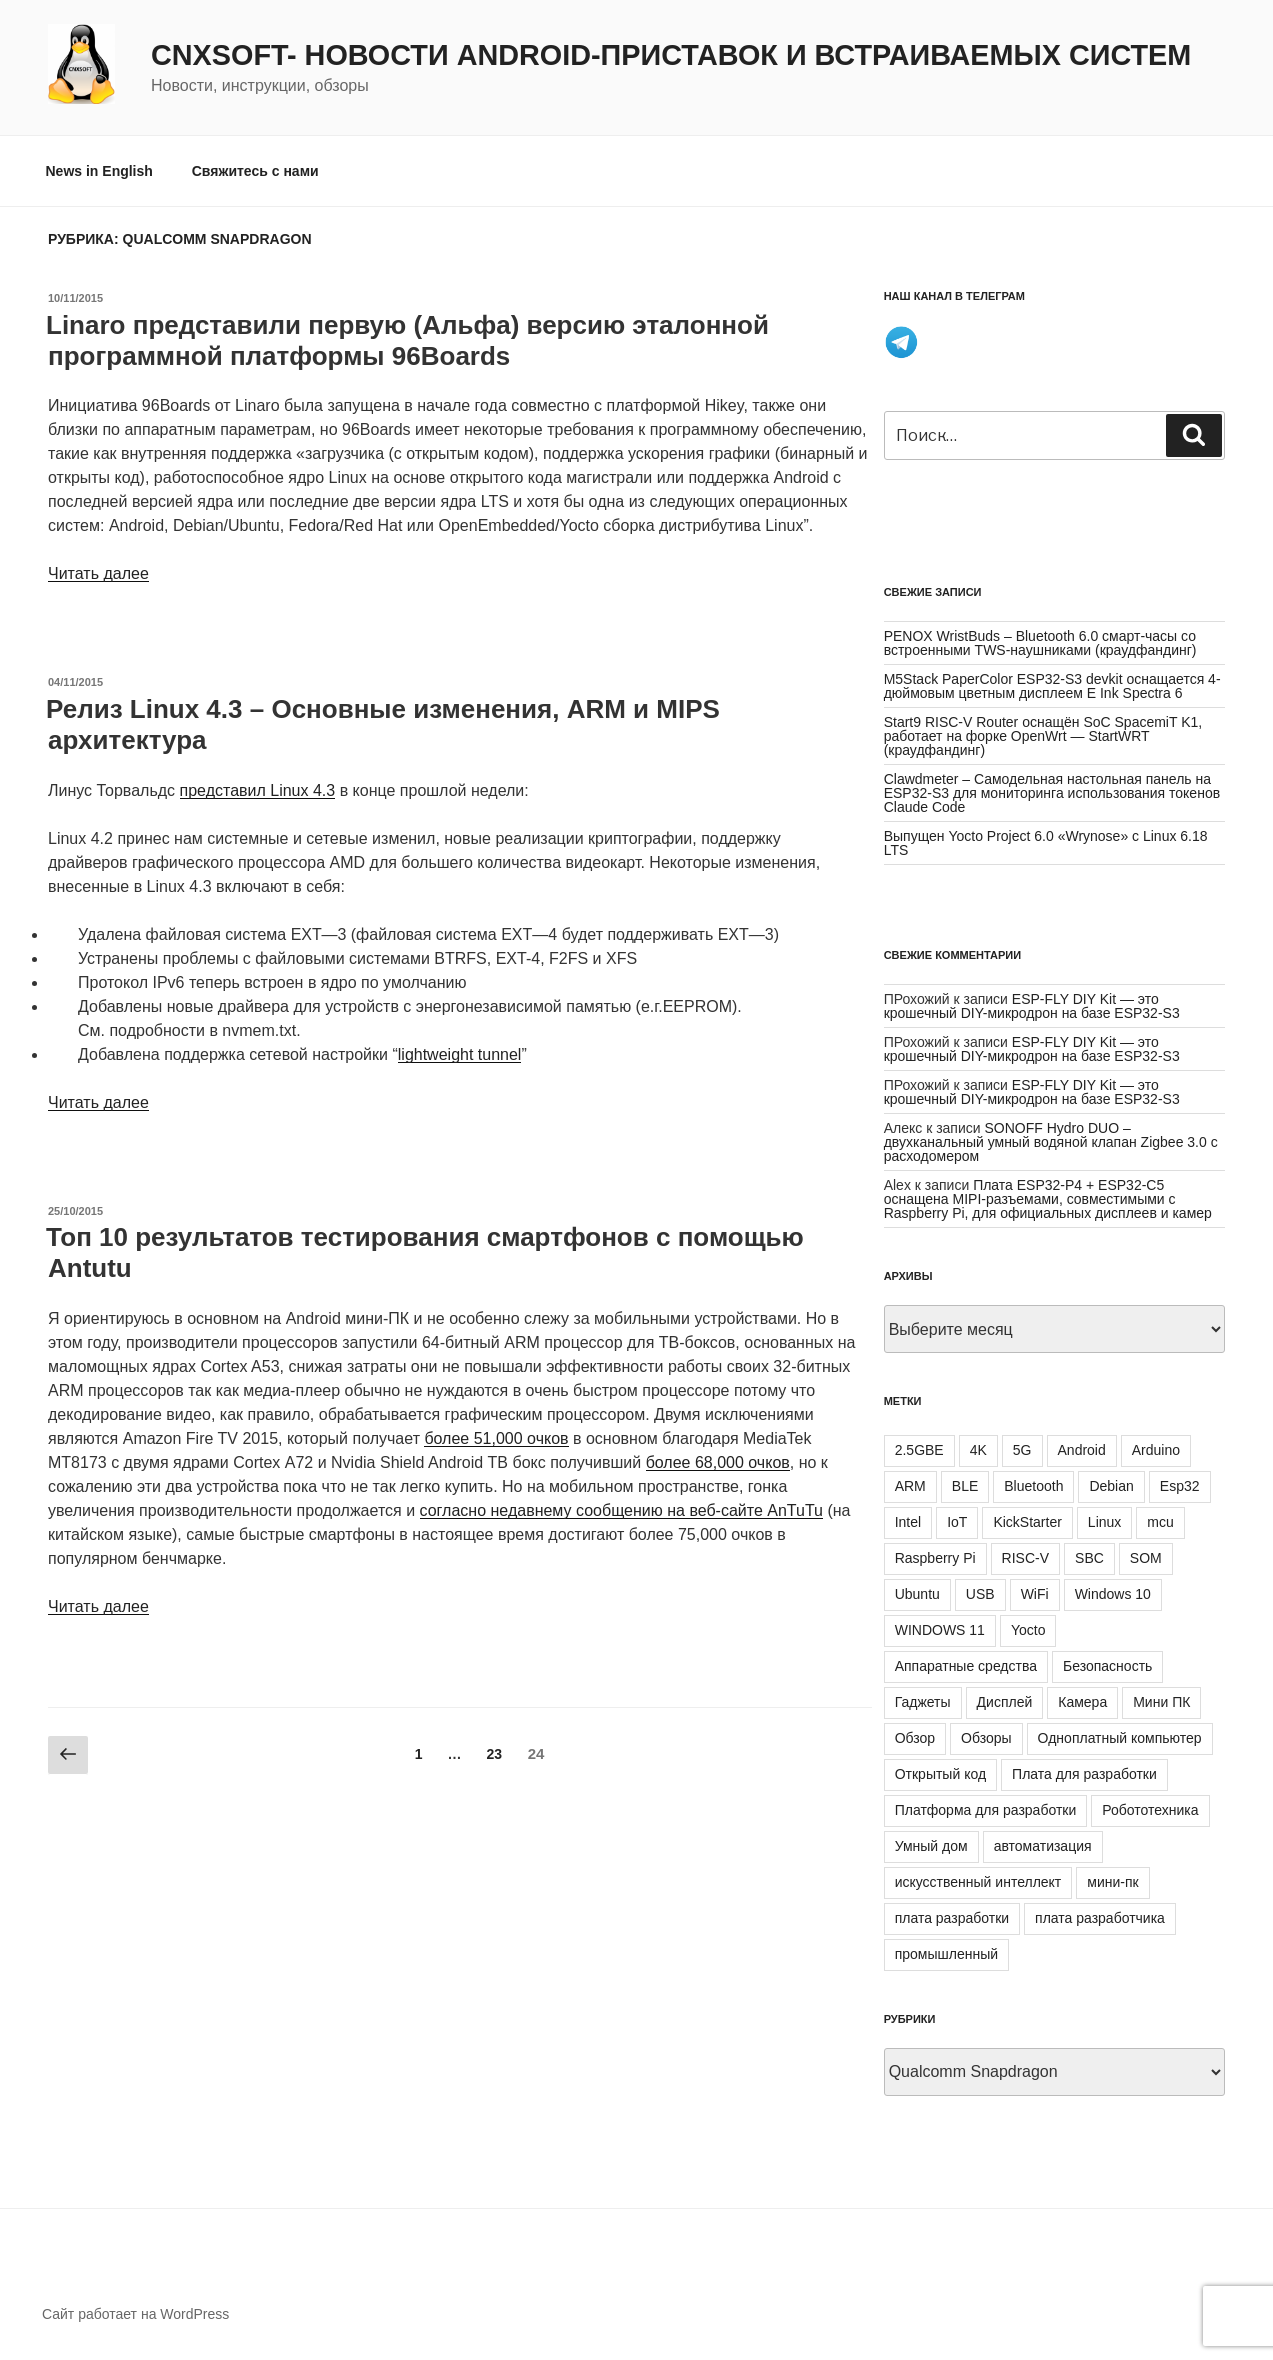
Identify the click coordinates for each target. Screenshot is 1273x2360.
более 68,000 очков (718, 1462)
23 (498, 1752)
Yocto (1028, 1630)
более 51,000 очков (496, 1438)
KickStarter (1027, 1522)
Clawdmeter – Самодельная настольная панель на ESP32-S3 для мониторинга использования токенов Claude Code (1052, 793)
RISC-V (1025, 1558)
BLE (965, 1486)
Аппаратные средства (966, 1666)
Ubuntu (917, 1594)
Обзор (915, 1738)
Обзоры (986, 1738)
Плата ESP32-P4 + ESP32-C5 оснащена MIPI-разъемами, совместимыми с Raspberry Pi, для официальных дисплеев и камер (1048, 1199)
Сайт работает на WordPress (135, 2314)
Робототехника (1150, 1810)
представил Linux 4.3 (258, 790)
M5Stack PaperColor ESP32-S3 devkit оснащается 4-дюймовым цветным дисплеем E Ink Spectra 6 (1052, 686)
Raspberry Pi (935, 1558)
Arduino (1156, 1450)
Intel (908, 1522)
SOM (1146, 1558)
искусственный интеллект (978, 1882)
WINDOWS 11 (940, 1630)
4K (978, 1450)
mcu (1160, 1522)
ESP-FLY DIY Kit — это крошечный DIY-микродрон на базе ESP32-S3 (1032, 1006)
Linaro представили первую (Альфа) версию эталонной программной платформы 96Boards (407, 340)
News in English (99, 171)
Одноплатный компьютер (1120, 1738)
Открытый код (940, 1774)
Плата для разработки (1084, 1774)
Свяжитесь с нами (255, 171)
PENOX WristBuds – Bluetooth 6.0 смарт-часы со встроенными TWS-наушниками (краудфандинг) (1040, 643)
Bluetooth (1033, 1486)
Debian (1111, 1486)
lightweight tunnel (460, 1054)
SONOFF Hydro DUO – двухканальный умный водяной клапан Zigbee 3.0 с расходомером (1051, 1142)
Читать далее (98, 573)
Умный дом (931, 1846)
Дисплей (1005, 1702)
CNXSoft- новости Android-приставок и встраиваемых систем (671, 55)
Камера (1082, 1702)
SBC (1089, 1558)
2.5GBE (919, 1450)
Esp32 (1180, 1486)
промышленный (946, 1954)
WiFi (1035, 1594)
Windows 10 (1113, 1594)
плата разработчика (1100, 1918)
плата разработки (952, 1918)
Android (1082, 1450)
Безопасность (1107, 1666)
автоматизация (1043, 1846)
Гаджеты (923, 1702)
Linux (1104, 1522)
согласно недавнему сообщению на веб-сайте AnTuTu (621, 1510)
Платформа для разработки (986, 1810)
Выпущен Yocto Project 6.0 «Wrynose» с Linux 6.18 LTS (1046, 843)
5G (1022, 1450)
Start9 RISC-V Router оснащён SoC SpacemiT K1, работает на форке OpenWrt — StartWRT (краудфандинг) (1043, 736)
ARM (910, 1486)
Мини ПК (1161, 1702)
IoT (957, 1522)
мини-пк (1112, 1882)
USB (980, 1594)
